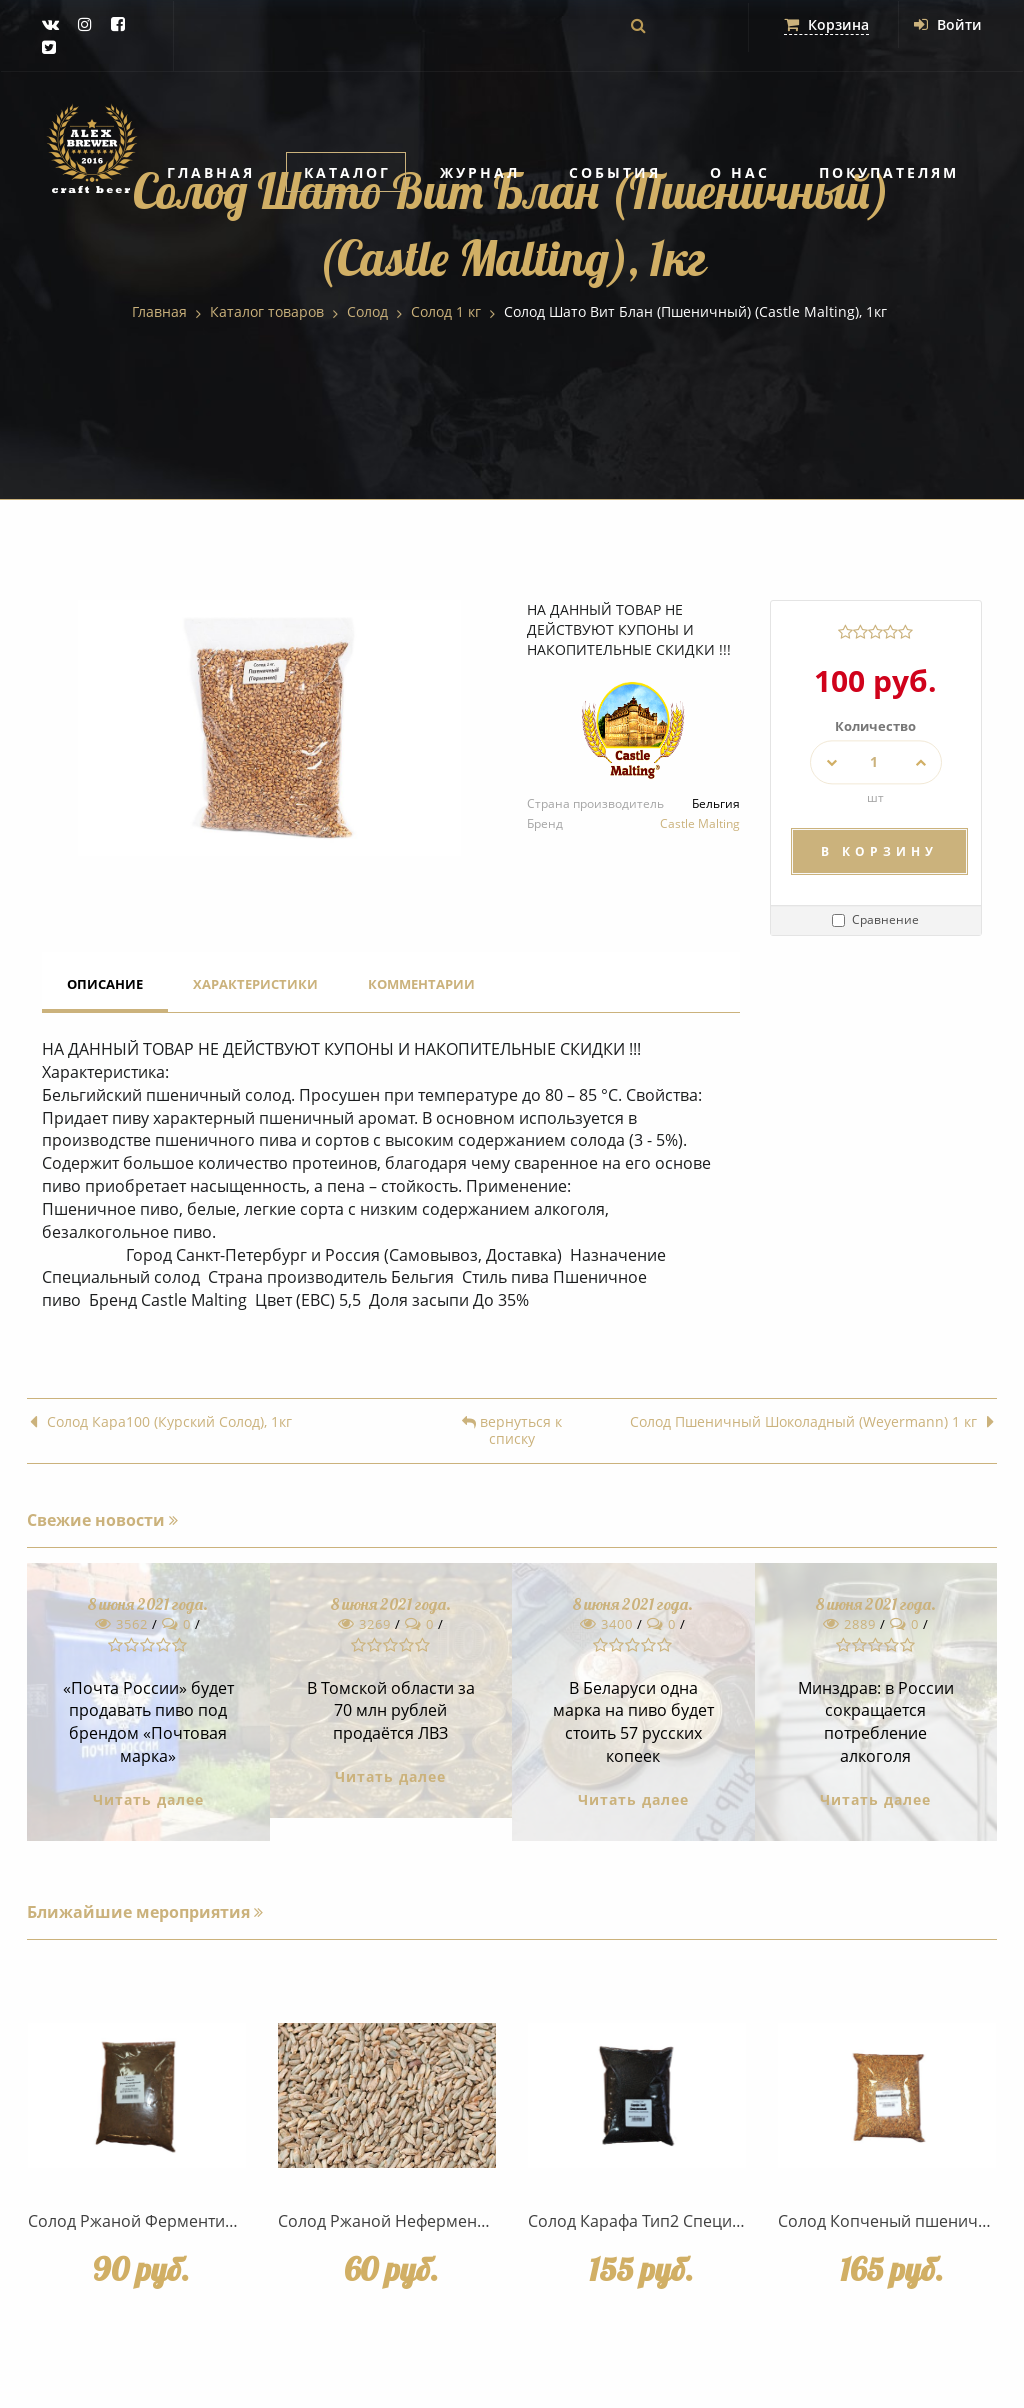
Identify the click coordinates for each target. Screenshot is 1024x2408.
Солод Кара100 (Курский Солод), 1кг (161, 1422)
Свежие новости (102, 1520)
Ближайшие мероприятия (145, 1912)
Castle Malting (700, 823)
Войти (948, 24)
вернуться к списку (512, 1431)
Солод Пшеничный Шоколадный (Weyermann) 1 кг (812, 1422)
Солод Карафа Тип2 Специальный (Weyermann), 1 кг (730, 2221)
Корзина (826, 24)
